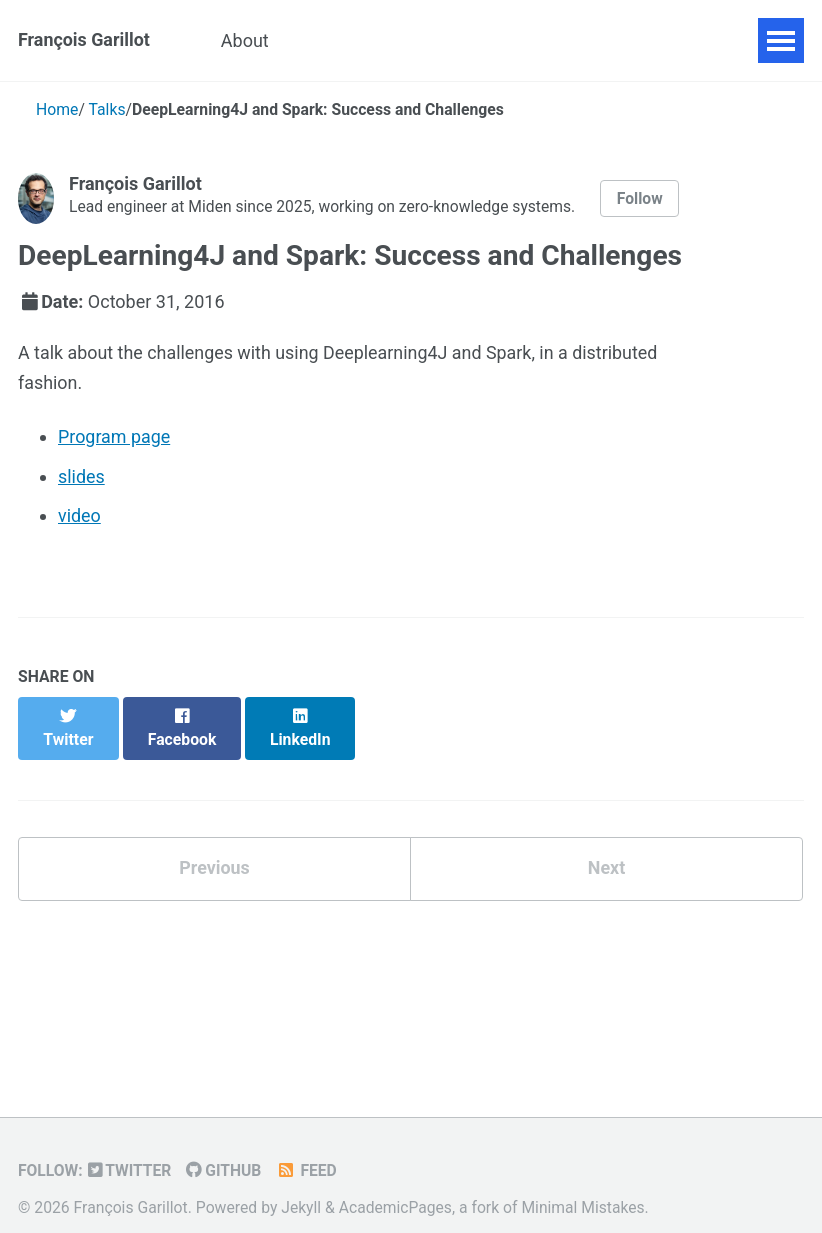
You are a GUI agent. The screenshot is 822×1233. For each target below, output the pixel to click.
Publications (356, 40)
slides (81, 476)
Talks (463, 40)
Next (607, 846)
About (247, 40)
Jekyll (301, 1184)
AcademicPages (396, 1184)
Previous (214, 846)
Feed (308, 1148)
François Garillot (84, 40)
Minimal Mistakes (585, 1184)
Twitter (130, 1148)
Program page (114, 437)
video (79, 516)
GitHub (224, 1148)
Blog (538, 40)
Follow (643, 198)
